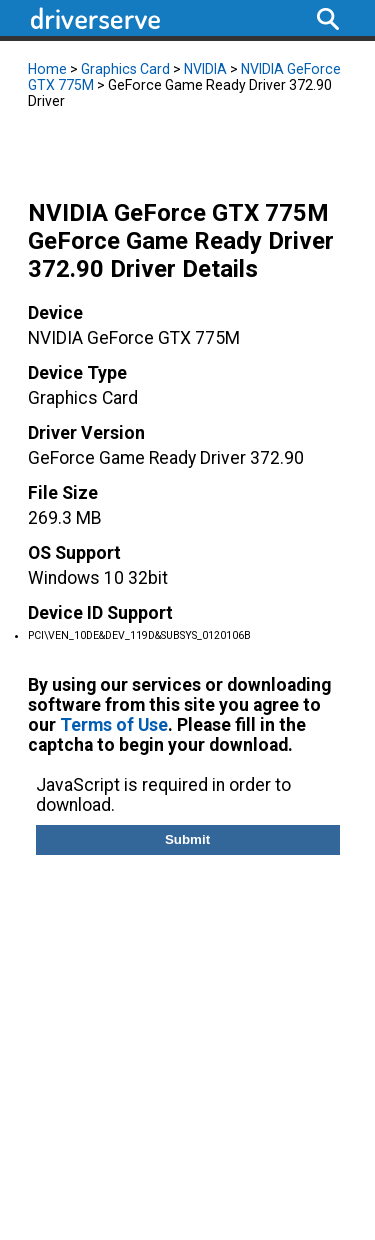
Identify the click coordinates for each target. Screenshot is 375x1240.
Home (47, 69)
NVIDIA (205, 69)
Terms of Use (114, 725)
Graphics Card (125, 69)
